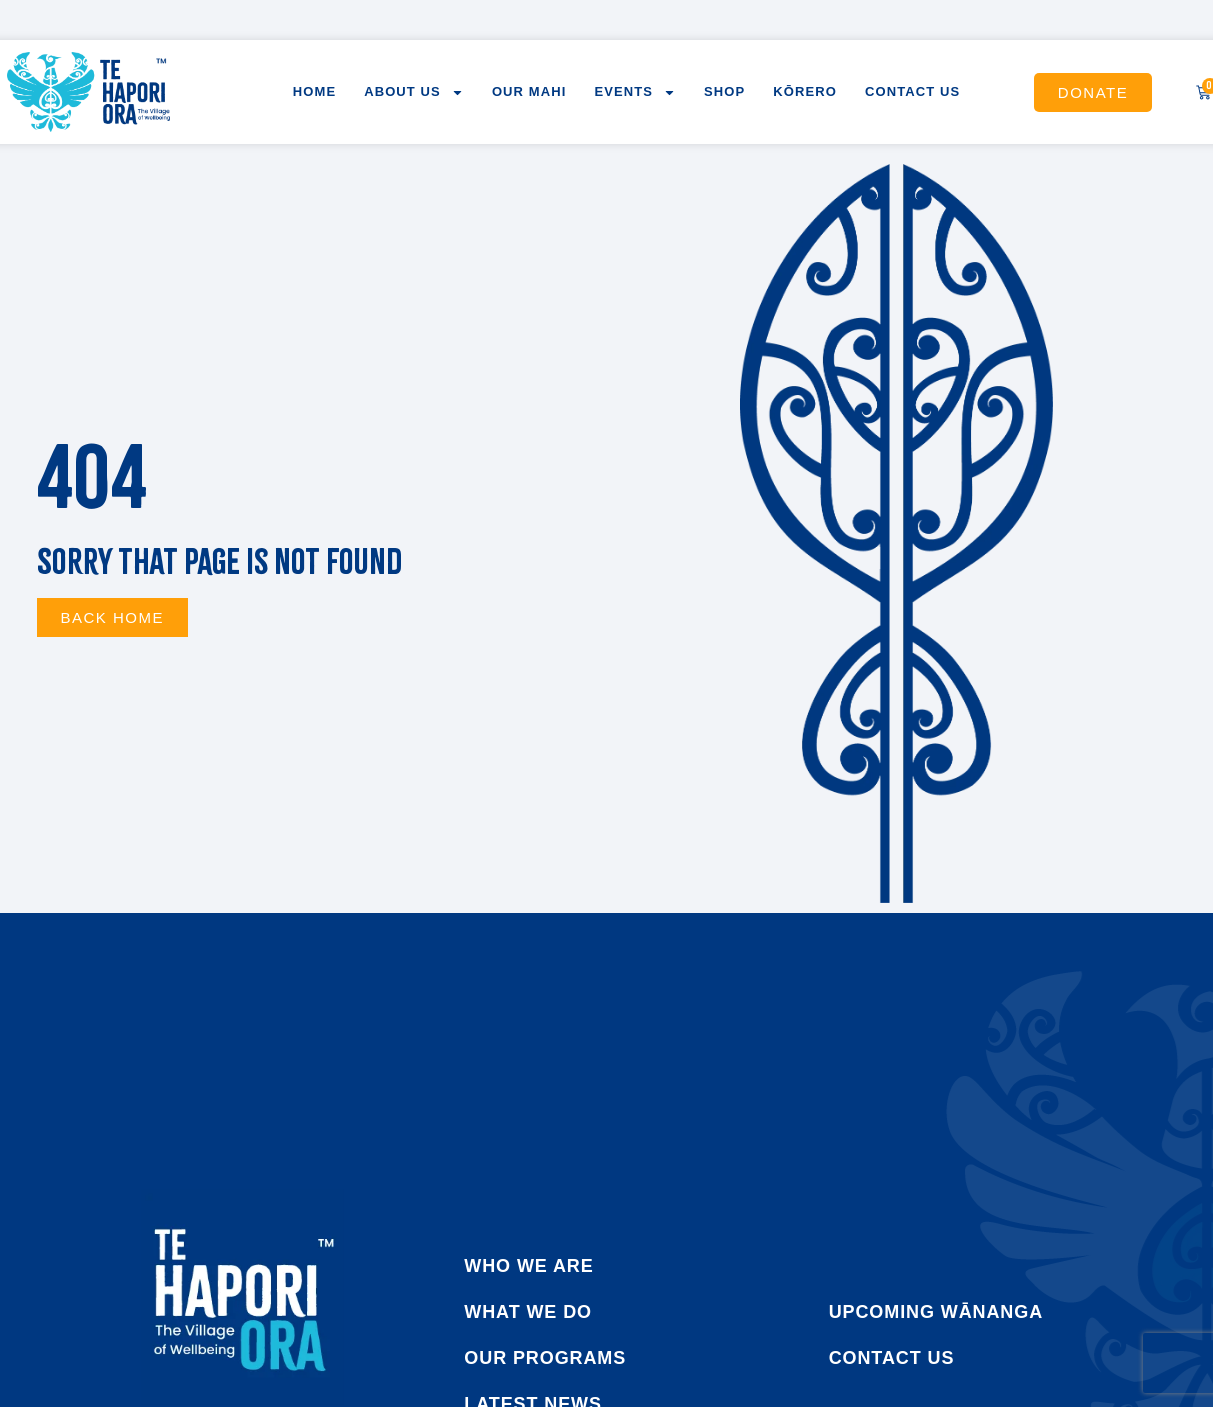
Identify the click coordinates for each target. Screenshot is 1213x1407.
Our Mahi (529, 91)
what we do (528, 1312)
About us (414, 92)
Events (635, 92)
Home (314, 91)
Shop (724, 91)
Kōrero (805, 91)
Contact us (912, 91)
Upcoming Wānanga (936, 1312)
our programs (545, 1358)
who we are (528, 1266)
